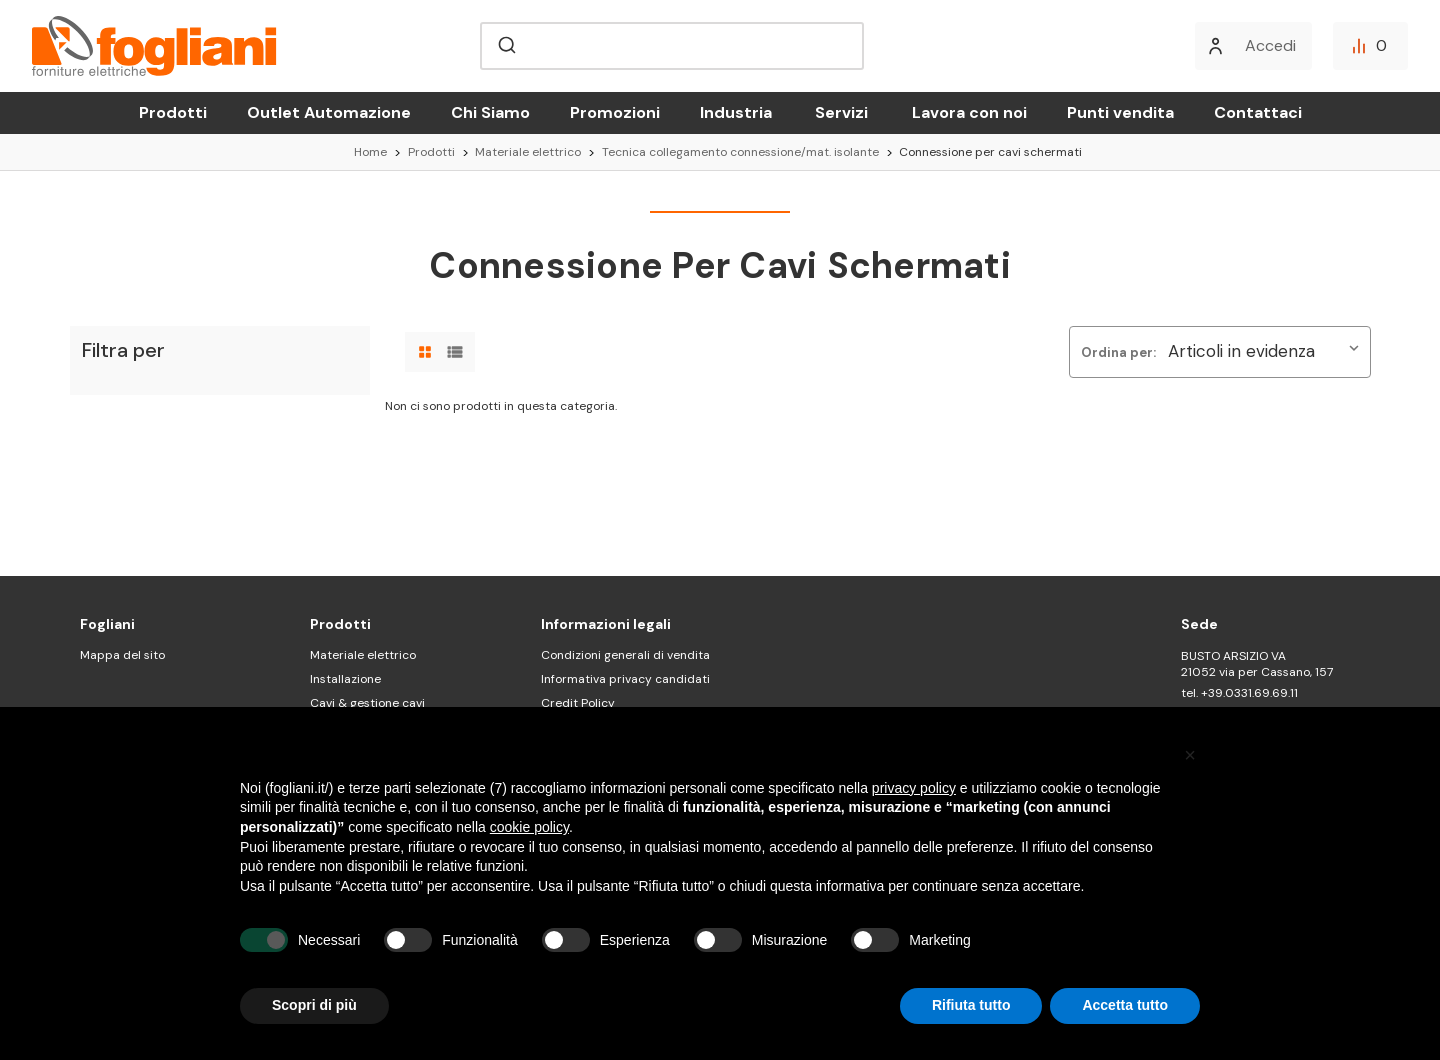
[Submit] (505, 46)
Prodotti (173, 112)
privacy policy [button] (914, 788)
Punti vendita (1120, 112)
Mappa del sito (122, 655)
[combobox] (672, 46)
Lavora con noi (969, 112)
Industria (736, 112)
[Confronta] (1370, 46)
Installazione (345, 679)
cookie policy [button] (529, 827)
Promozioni (615, 112)
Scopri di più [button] (314, 1005)
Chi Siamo (490, 112)
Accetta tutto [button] (1125, 1005)
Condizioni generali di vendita (625, 655)
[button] (1190, 755)
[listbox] (1267, 352)
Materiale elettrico (363, 655)
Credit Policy (578, 703)
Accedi (1270, 45)
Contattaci (1258, 112)
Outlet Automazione (329, 112)
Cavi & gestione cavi (367, 703)
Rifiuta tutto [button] (971, 1005)
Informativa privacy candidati (625, 679)
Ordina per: (1118, 352)
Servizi (841, 112)
